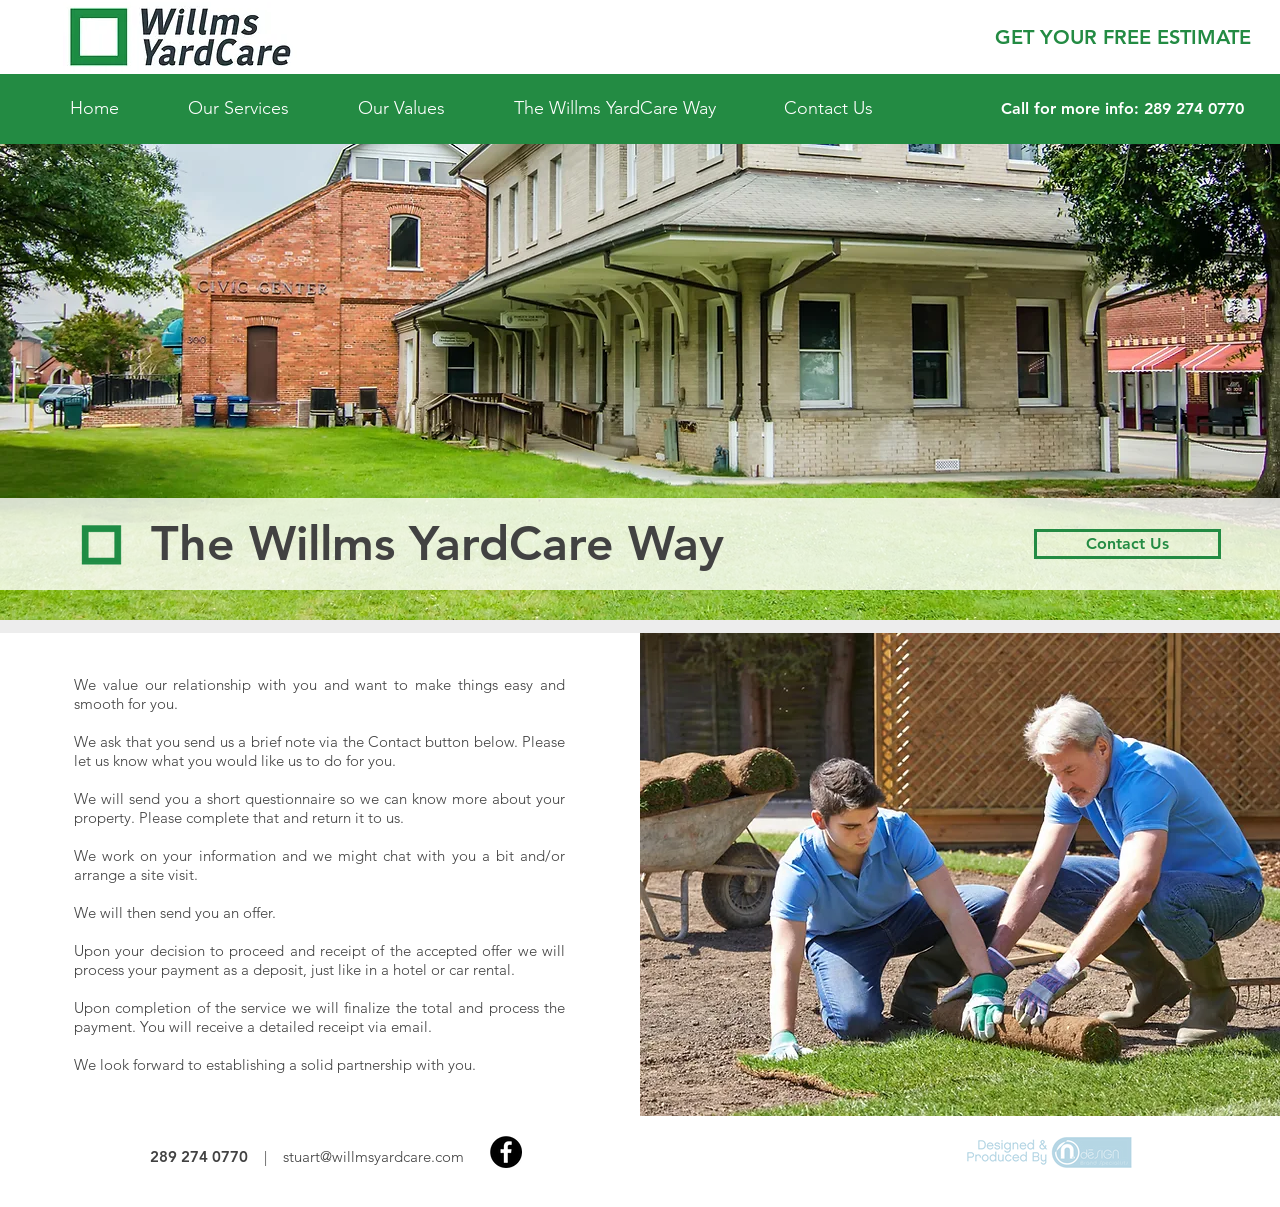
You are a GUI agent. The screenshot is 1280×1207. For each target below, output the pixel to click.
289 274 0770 (199, 1156)
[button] (1122, 37)
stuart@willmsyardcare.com (373, 1156)
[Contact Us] (1127, 544)
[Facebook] (506, 1152)
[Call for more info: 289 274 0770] (1122, 109)
